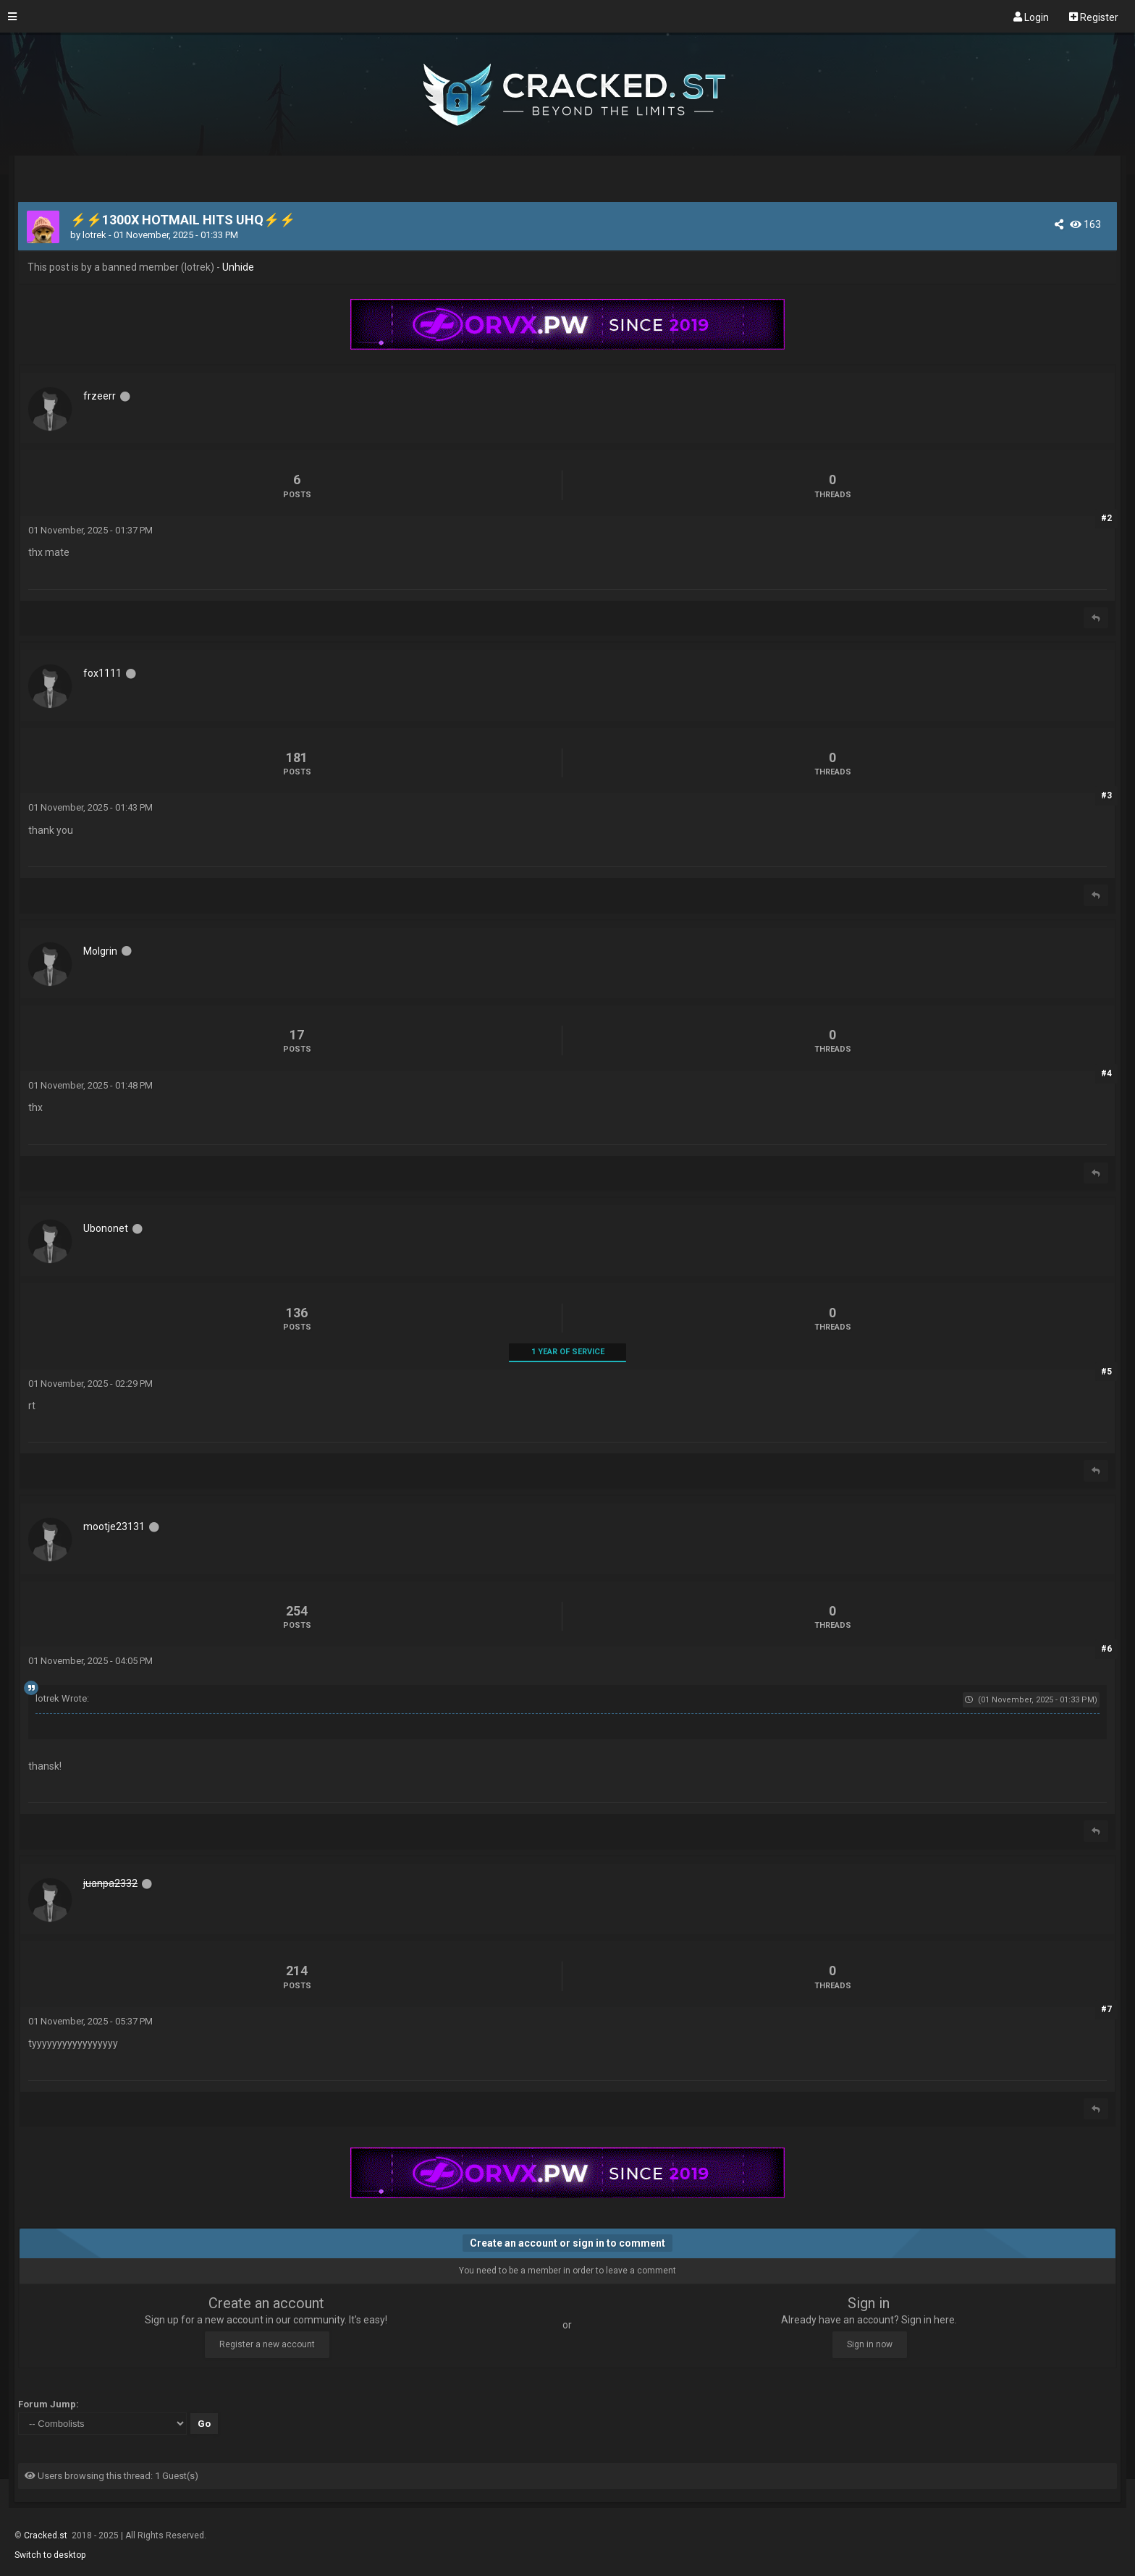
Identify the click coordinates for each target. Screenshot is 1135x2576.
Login (1031, 16)
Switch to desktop (49, 2555)
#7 (1106, 2009)
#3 (1106, 795)
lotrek (94, 234)
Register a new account (267, 2344)
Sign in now (870, 2344)
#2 (1106, 518)
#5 (1106, 1372)
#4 (1106, 1073)
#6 (1106, 1649)
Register (1093, 16)
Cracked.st (46, 2535)
